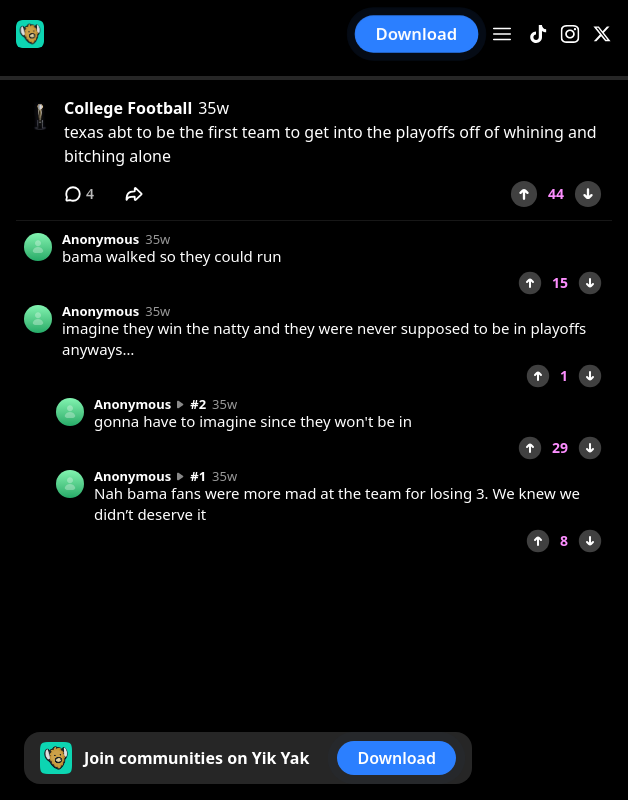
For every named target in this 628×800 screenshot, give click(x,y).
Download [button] (417, 34)
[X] (602, 34)
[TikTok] (538, 34)
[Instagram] (570, 34)
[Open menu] (502, 34)
